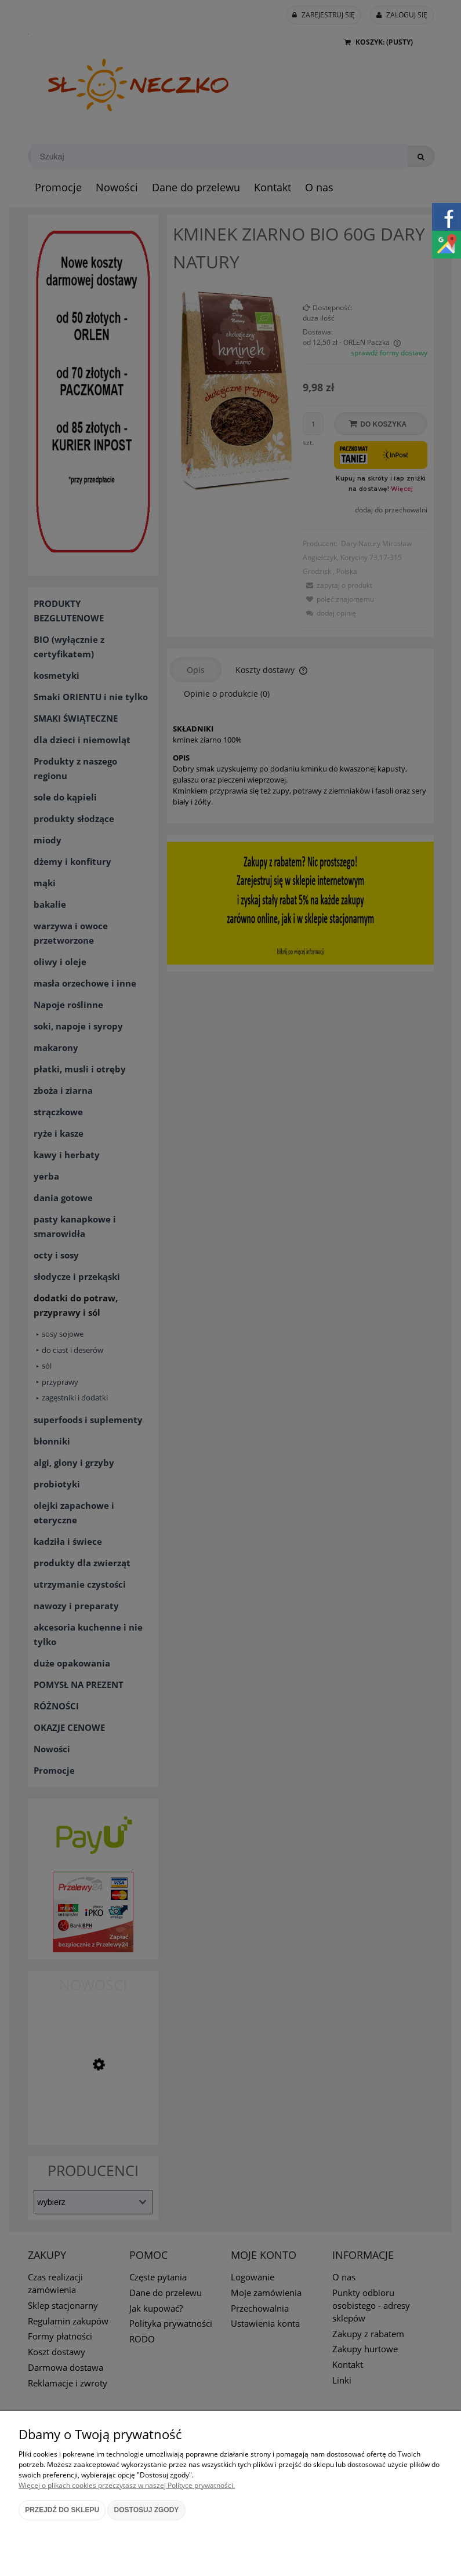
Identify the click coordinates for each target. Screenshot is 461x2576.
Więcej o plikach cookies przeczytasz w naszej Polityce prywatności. (127, 2485)
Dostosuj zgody (146, 2510)
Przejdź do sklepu (62, 2510)
